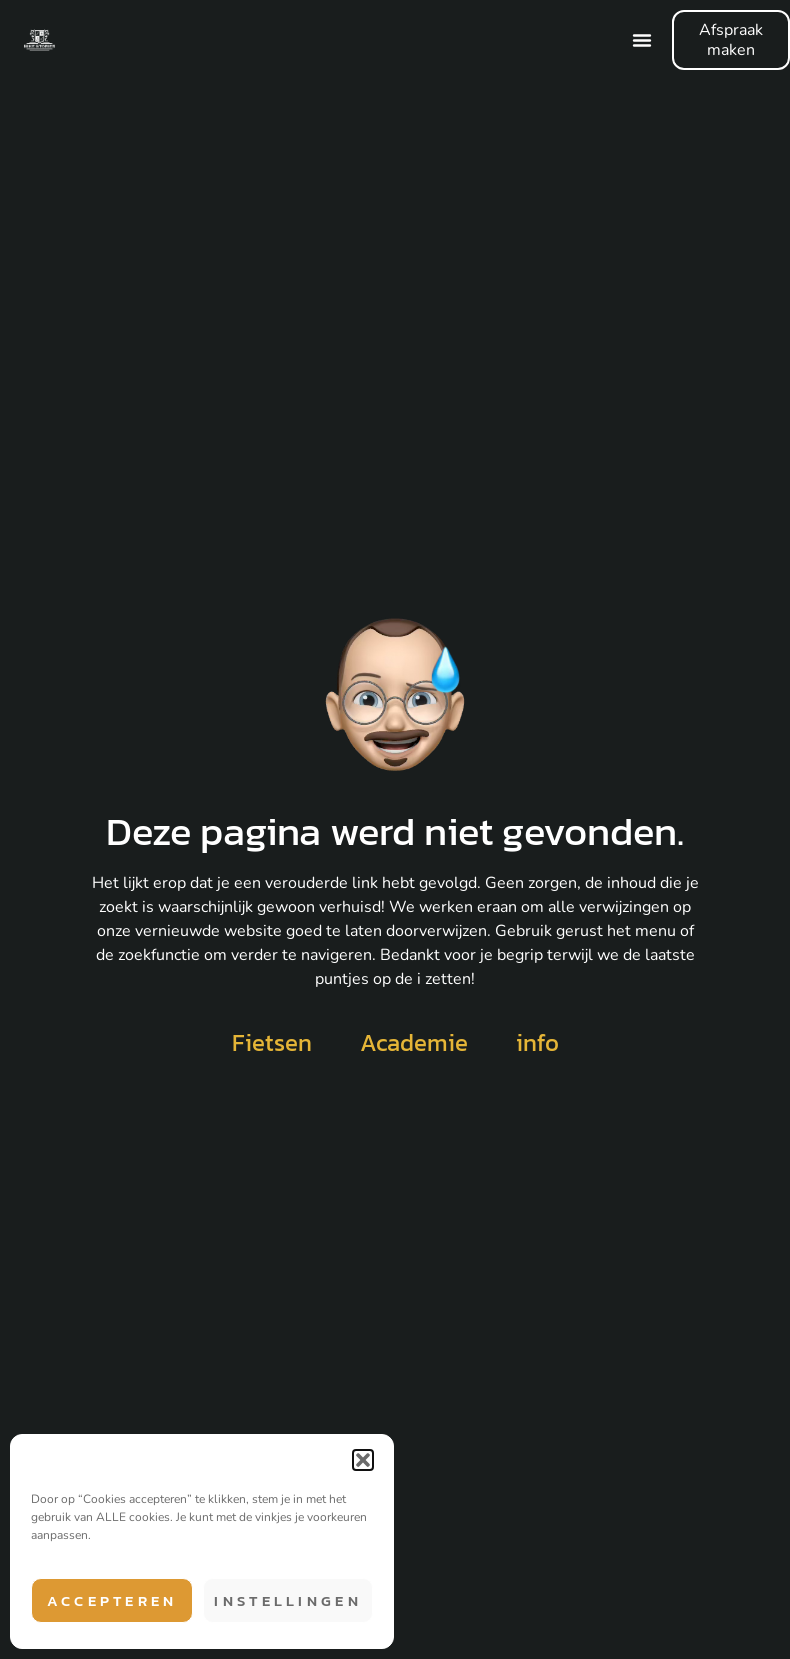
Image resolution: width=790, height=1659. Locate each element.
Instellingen (288, 1600)
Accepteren (112, 1600)
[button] (363, 1460)
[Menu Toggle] (642, 40)
